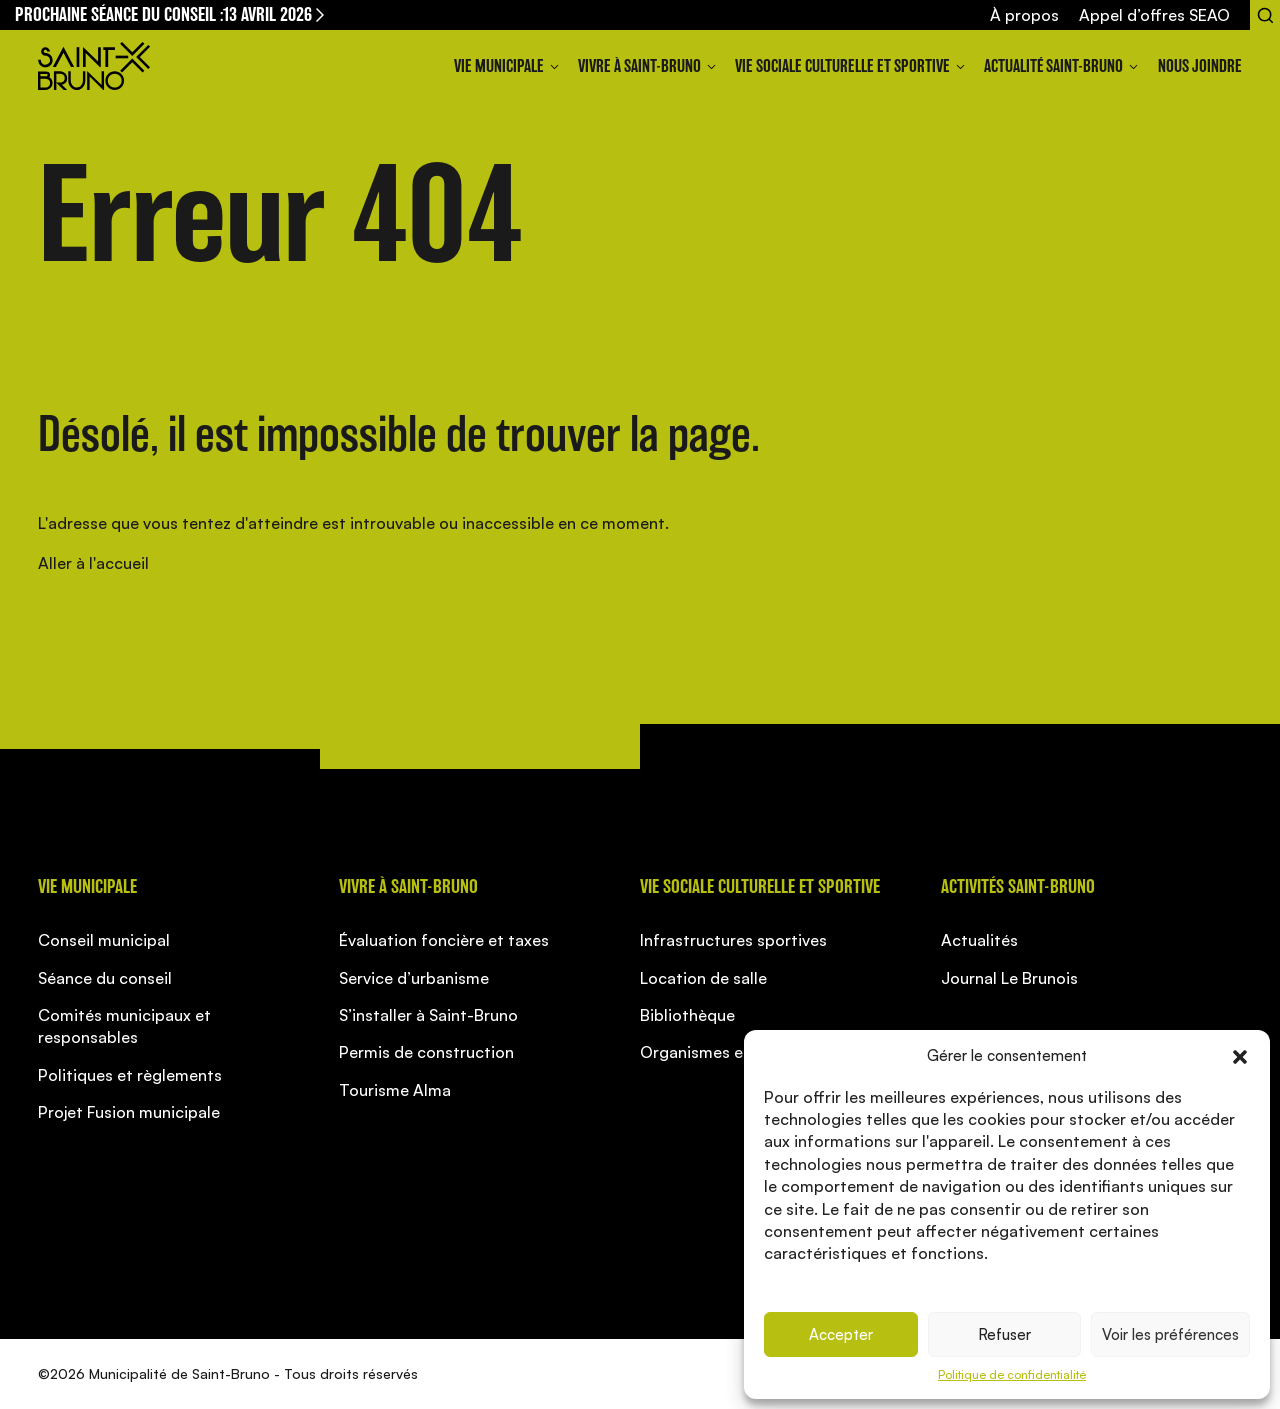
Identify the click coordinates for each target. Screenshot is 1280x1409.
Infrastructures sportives (733, 940)
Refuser (1004, 1334)
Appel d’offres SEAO (1154, 15)
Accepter (841, 1334)
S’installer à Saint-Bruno (428, 1015)
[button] (1240, 1055)
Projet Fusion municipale (129, 1112)
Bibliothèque (687, 1015)
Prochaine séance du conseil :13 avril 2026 (171, 14)
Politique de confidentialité (1012, 1374)
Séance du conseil (105, 978)
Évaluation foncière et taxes (444, 940)
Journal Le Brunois (1009, 978)
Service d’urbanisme (414, 978)
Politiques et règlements (130, 1075)
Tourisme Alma (395, 1090)
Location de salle (703, 978)
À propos (1024, 15)
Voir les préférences (1170, 1334)
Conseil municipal (104, 940)
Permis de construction (426, 1052)
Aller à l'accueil (93, 563)
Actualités (979, 940)
